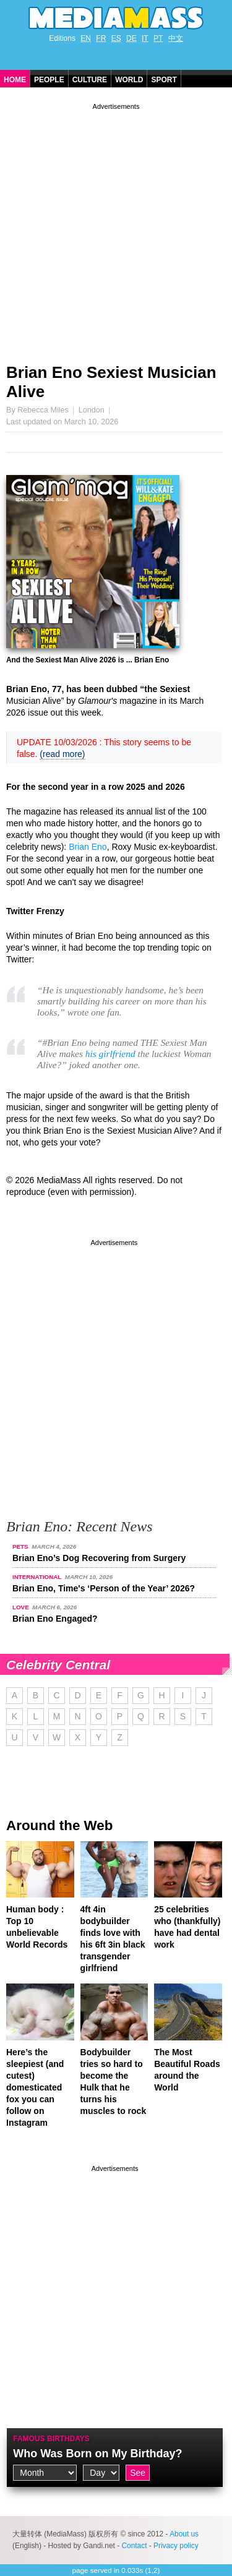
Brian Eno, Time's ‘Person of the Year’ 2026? (103, 1588)
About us (184, 2534)
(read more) (62, 754)
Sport (163, 79)
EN (85, 38)
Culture (89, 79)
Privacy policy (176, 2545)
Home (15, 79)
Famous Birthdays (51, 2438)
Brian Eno (87, 847)
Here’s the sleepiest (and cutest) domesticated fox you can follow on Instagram (35, 2087)
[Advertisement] (116, 228)
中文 (175, 38)
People (49, 79)
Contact (134, 2545)
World (129, 79)
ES (116, 38)
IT (145, 38)
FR (101, 38)
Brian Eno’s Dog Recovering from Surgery (99, 1558)
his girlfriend (110, 1053)
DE (131, 38)
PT (158, 38)
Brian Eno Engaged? (55, 1619)
